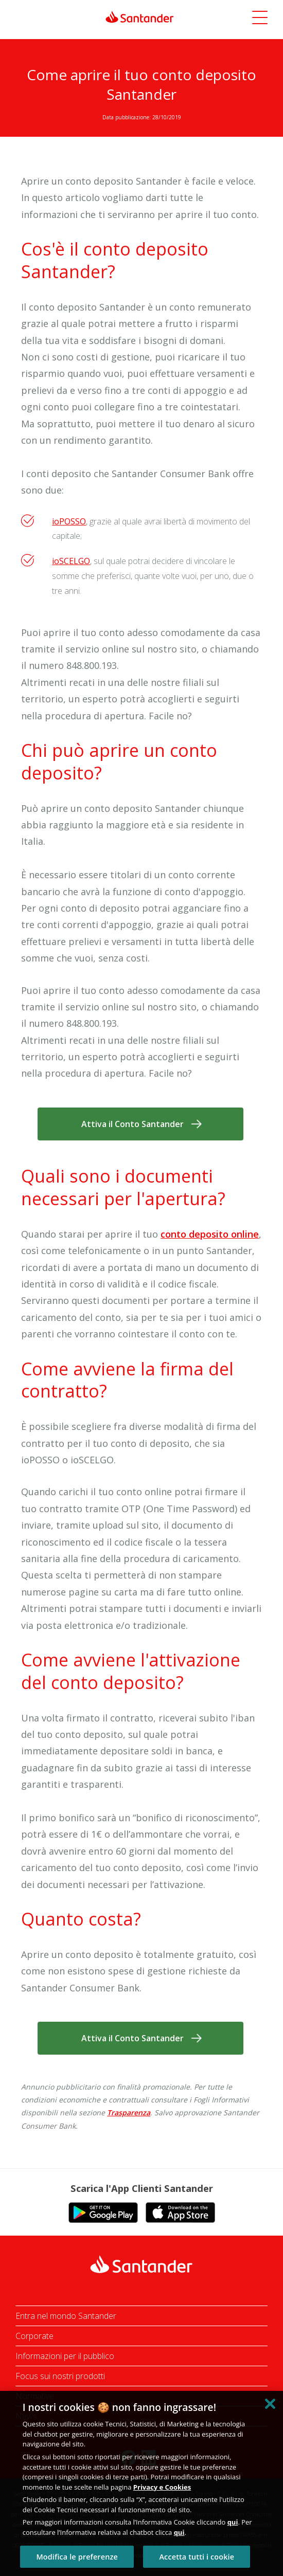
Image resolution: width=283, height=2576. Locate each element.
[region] (141, 2483)
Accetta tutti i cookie (196, 2557)
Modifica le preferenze (76, 2557)
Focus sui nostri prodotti (60, 2376)
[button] (260, 19)
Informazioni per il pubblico (64, 2356)
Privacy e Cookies (162, 2487)
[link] (141, 17)
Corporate (34, 2336)
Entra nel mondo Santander (65, 2315)
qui (232, 2522)
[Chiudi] (270, 2404)
